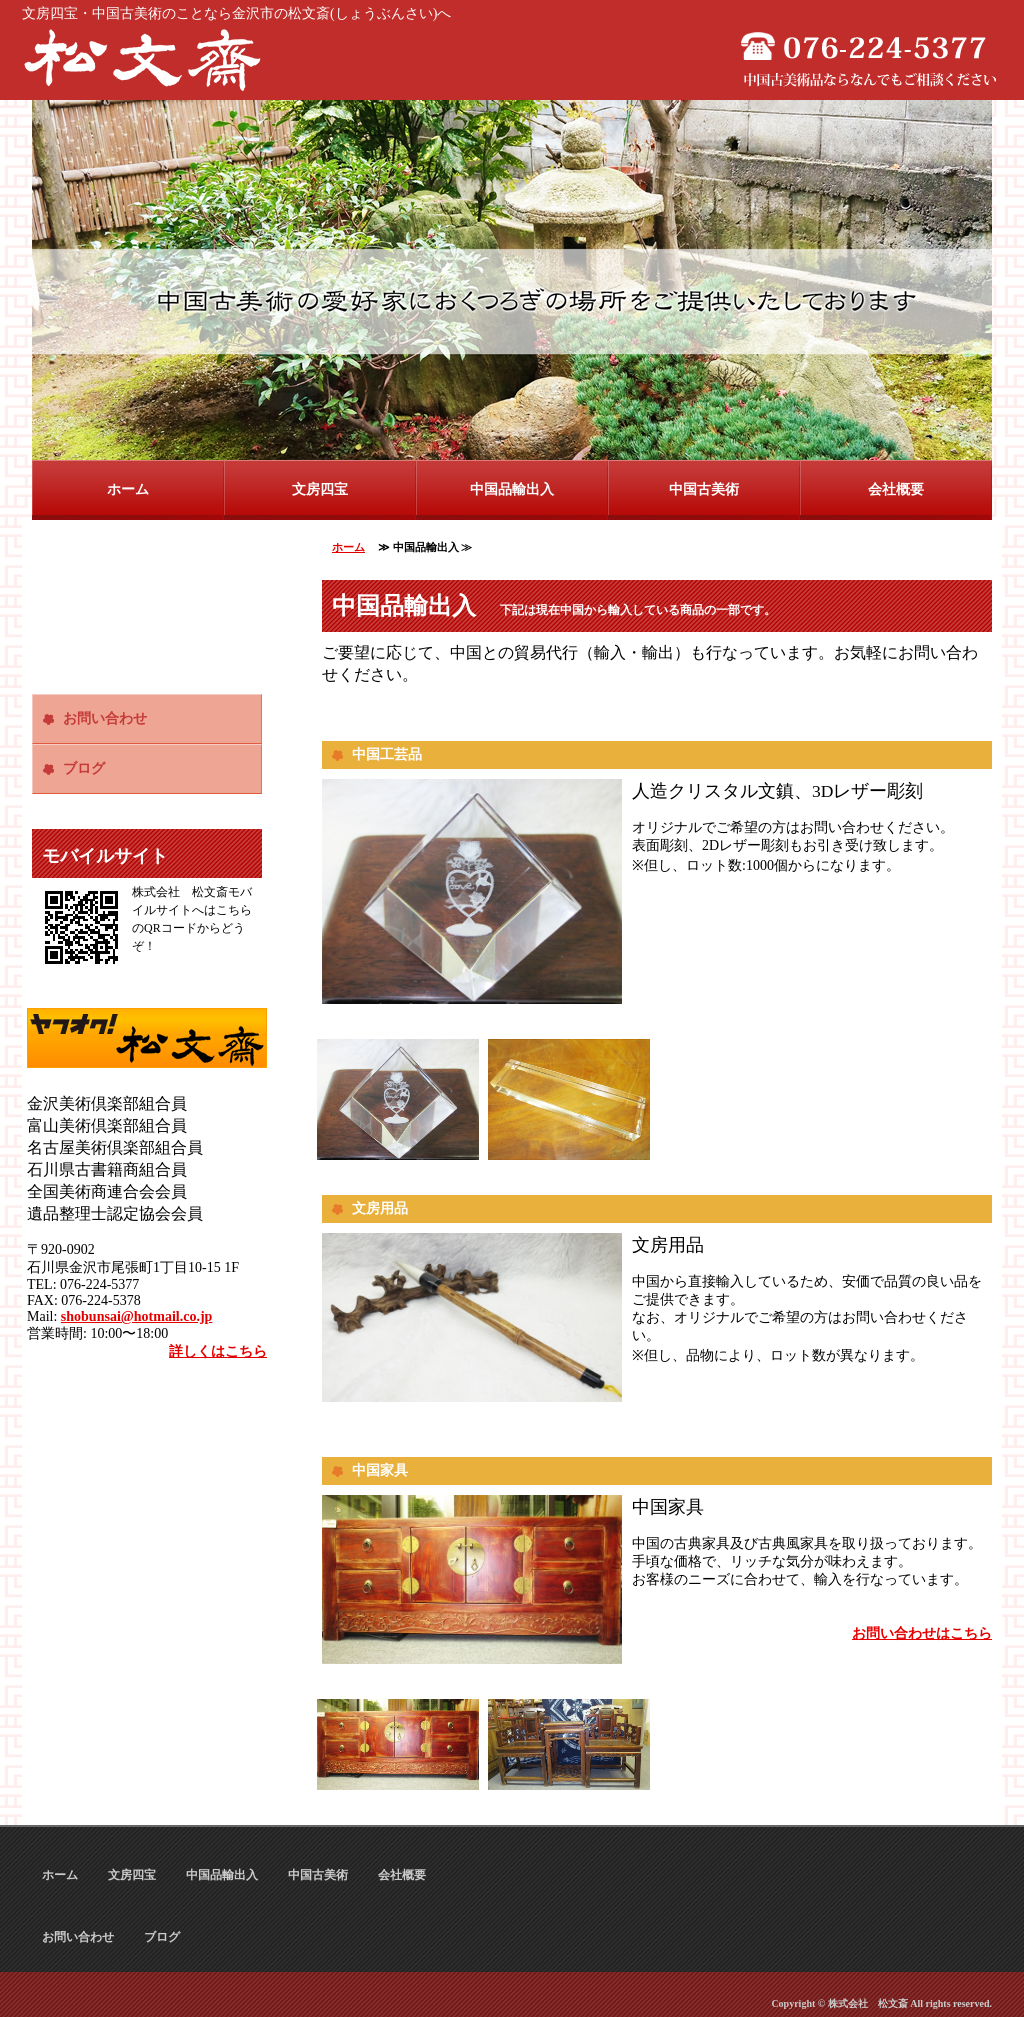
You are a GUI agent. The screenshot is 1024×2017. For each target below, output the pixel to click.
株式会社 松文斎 (868, 2003)
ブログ (84, 768)
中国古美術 (704, 489)
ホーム (128, 489)
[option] (512, 280)
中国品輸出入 (512, 489)
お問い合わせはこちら (922, 1633)
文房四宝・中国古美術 (147, 60)
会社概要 (896, 489)
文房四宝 (320, 489)
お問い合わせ (105, 718)
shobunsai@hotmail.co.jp (137, 1316)
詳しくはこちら (218, 1351)
